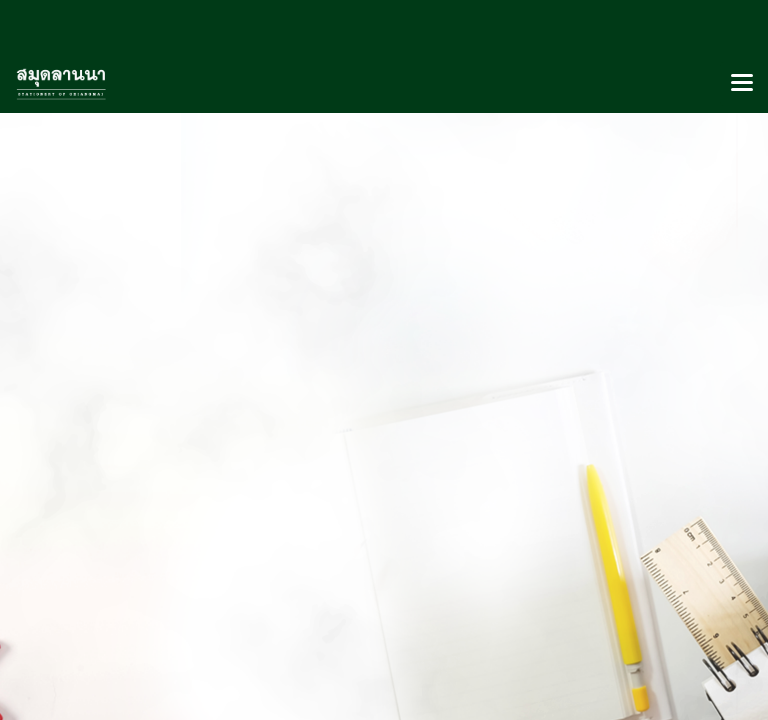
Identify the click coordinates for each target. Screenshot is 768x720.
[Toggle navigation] (742, 84)
